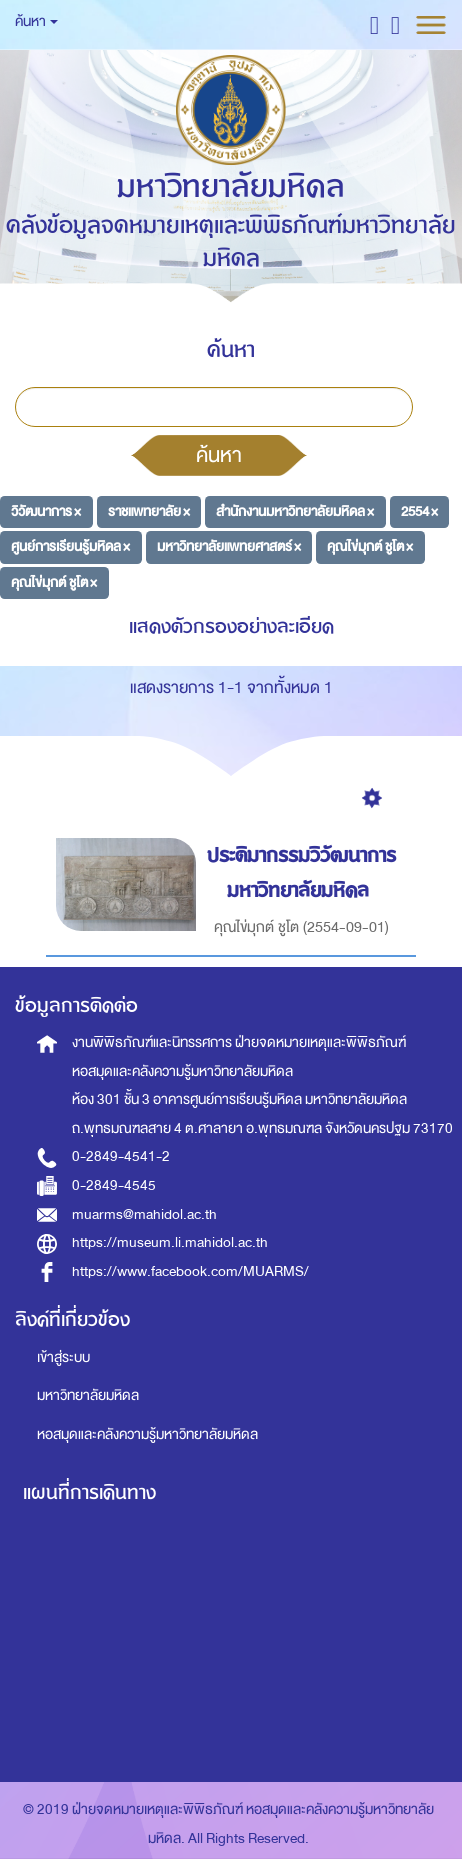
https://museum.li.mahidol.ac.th (170, 1242)
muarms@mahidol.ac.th (144, 1214)
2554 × (419, 510)
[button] (374, 24)
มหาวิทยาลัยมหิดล (88, 1395)
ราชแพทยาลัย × (149, 510)
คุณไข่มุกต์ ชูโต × (370, 546)
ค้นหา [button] (36, 21)
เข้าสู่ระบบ (63, 1357)
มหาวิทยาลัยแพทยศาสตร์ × (229, 546)
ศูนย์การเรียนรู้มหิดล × (70, 546)
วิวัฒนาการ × (46, 510)
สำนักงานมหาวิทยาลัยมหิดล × (295, 510)
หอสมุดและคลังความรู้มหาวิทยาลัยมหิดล (147, 1434)
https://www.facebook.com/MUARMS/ (190, 1271)
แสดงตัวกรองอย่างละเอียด (231, 626)
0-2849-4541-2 (121, 1156)
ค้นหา (219, 455)
